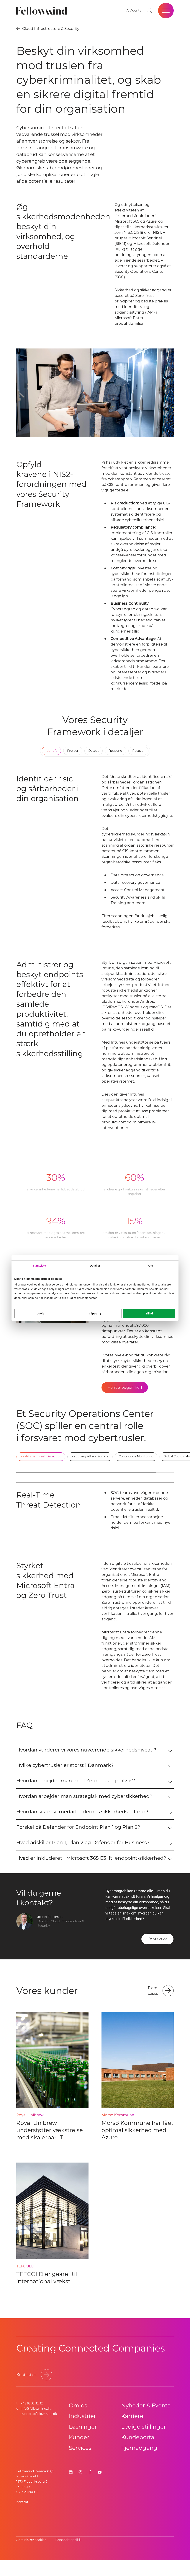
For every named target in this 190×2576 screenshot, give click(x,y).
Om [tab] (150, 1265)
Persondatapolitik (68, 2556)
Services (80, 2463)
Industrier (82, 2432)
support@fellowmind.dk (39, 2430)
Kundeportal (138, 2453)
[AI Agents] (134, 10)
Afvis (40, 1313)
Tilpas (95, 1313)
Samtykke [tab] (39, 1265)
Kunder (79, 2453)
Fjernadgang (139, 2463)
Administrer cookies (31, 2556)
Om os (78, 2421)
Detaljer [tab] (95, 1265)
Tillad (149, 1313)
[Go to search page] (149, 10)
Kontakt (22, 2518)
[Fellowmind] (42, 10)
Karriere (132, 2432)
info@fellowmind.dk (36, 2424)
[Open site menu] (166, 10)
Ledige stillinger (143, 2442)
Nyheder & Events (145, 2421)
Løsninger (83, 2442)
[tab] (51, 751)
